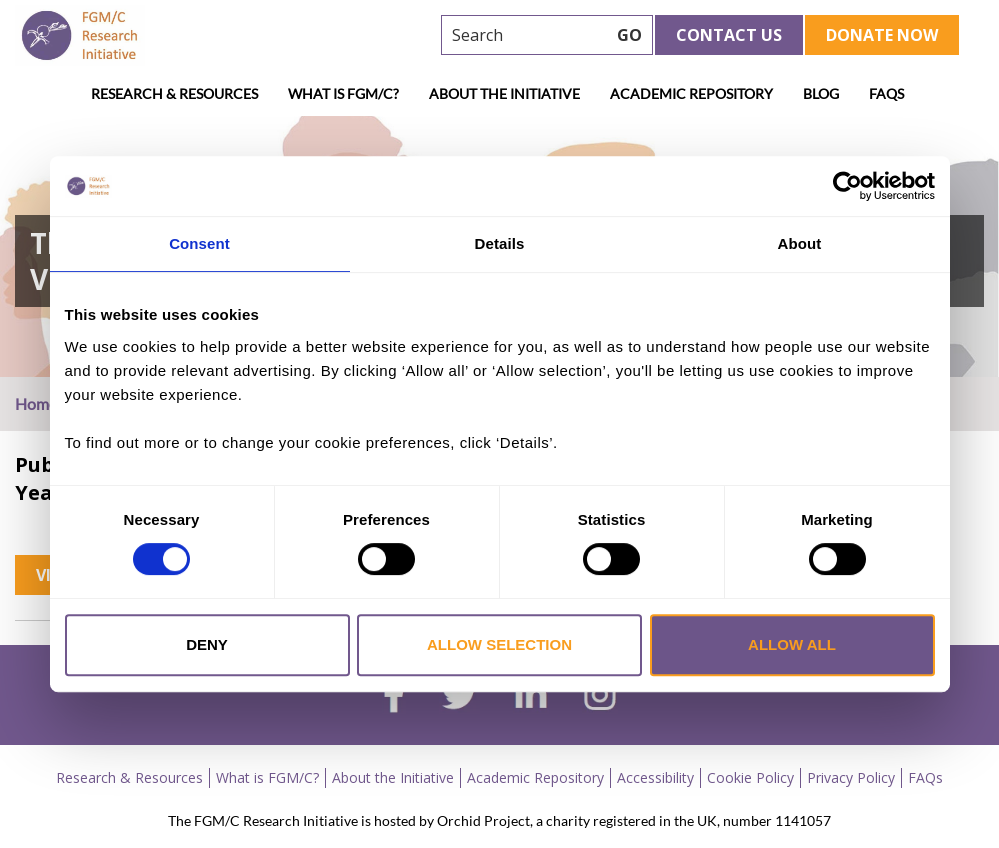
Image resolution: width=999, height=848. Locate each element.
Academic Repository (691, 93)
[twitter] (459, 697)
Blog (821, 93)
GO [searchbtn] (629, 35)
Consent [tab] (199, 243)
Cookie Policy (750, 777)
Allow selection (499, 644)
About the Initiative (504, 93)
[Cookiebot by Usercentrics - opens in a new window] (847, 186)
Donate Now (882, 35)
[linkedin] (531, 697)
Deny (207, 644)
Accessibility (655, 777)
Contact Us (729, 35)
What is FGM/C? (343, 93)
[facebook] (394, 697)
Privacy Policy (851, 777)
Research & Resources (174, 93)
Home (36, 403)
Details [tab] (500, 243)
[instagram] (600, 697)
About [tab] (800, 243)
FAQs (886, 93)
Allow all (792, 644)
